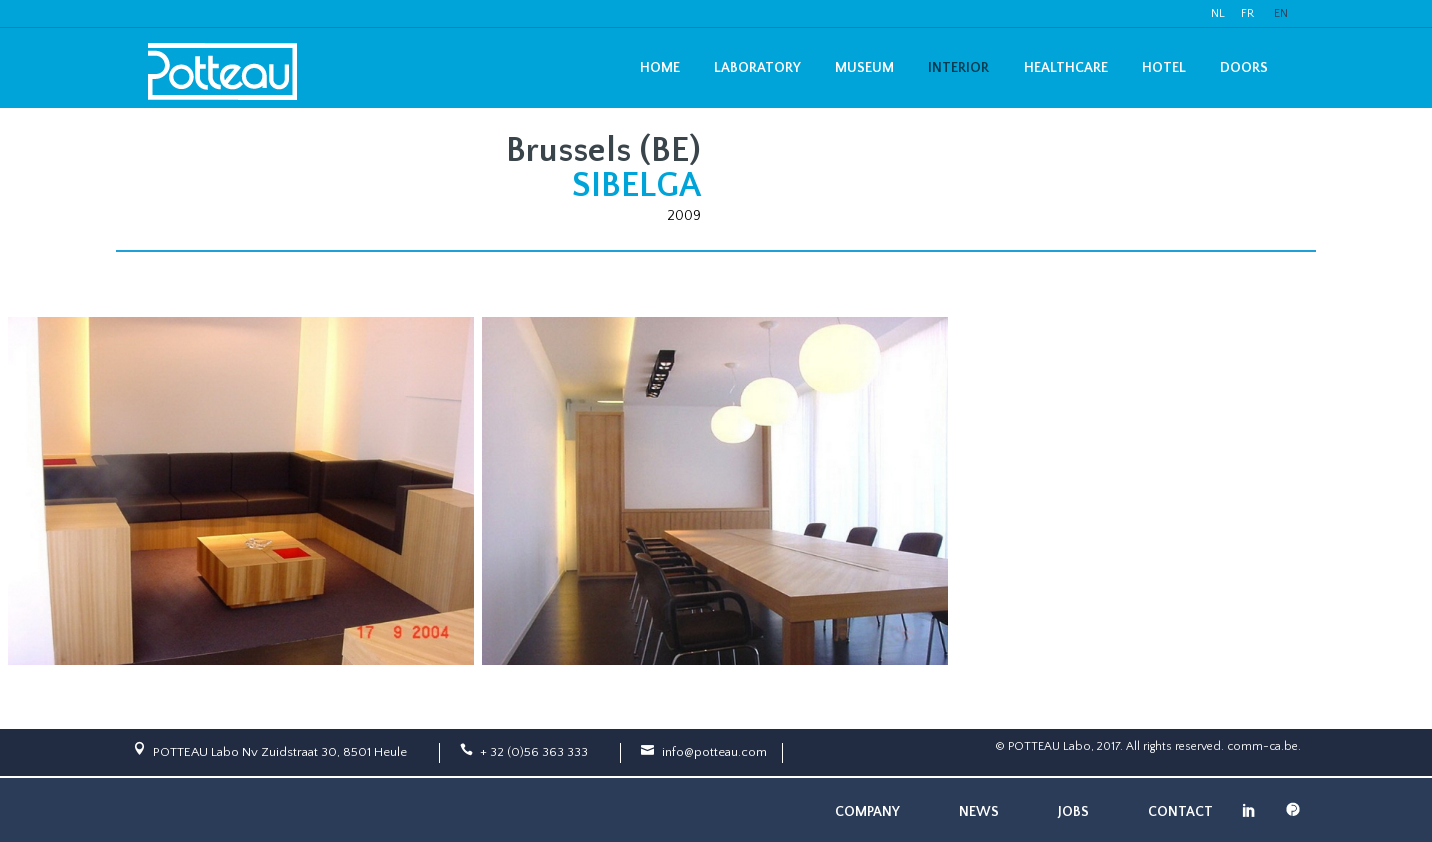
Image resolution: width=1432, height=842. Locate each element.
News (979, 812)
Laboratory (757, 68)
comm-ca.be (1262, 746)
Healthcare (1066, 68)
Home (660, 68)
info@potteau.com (714, 752)
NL (1218, 13)
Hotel (1164, 68)
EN (1281, 13)
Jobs (1073, 812)
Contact (1180, 812)
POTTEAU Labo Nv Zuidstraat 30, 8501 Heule (280, 752)
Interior (958, 68)
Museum (864, 68)
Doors (1244, 68)
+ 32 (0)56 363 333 (534, 752)
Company (867, 812)
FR (1247, 13)
